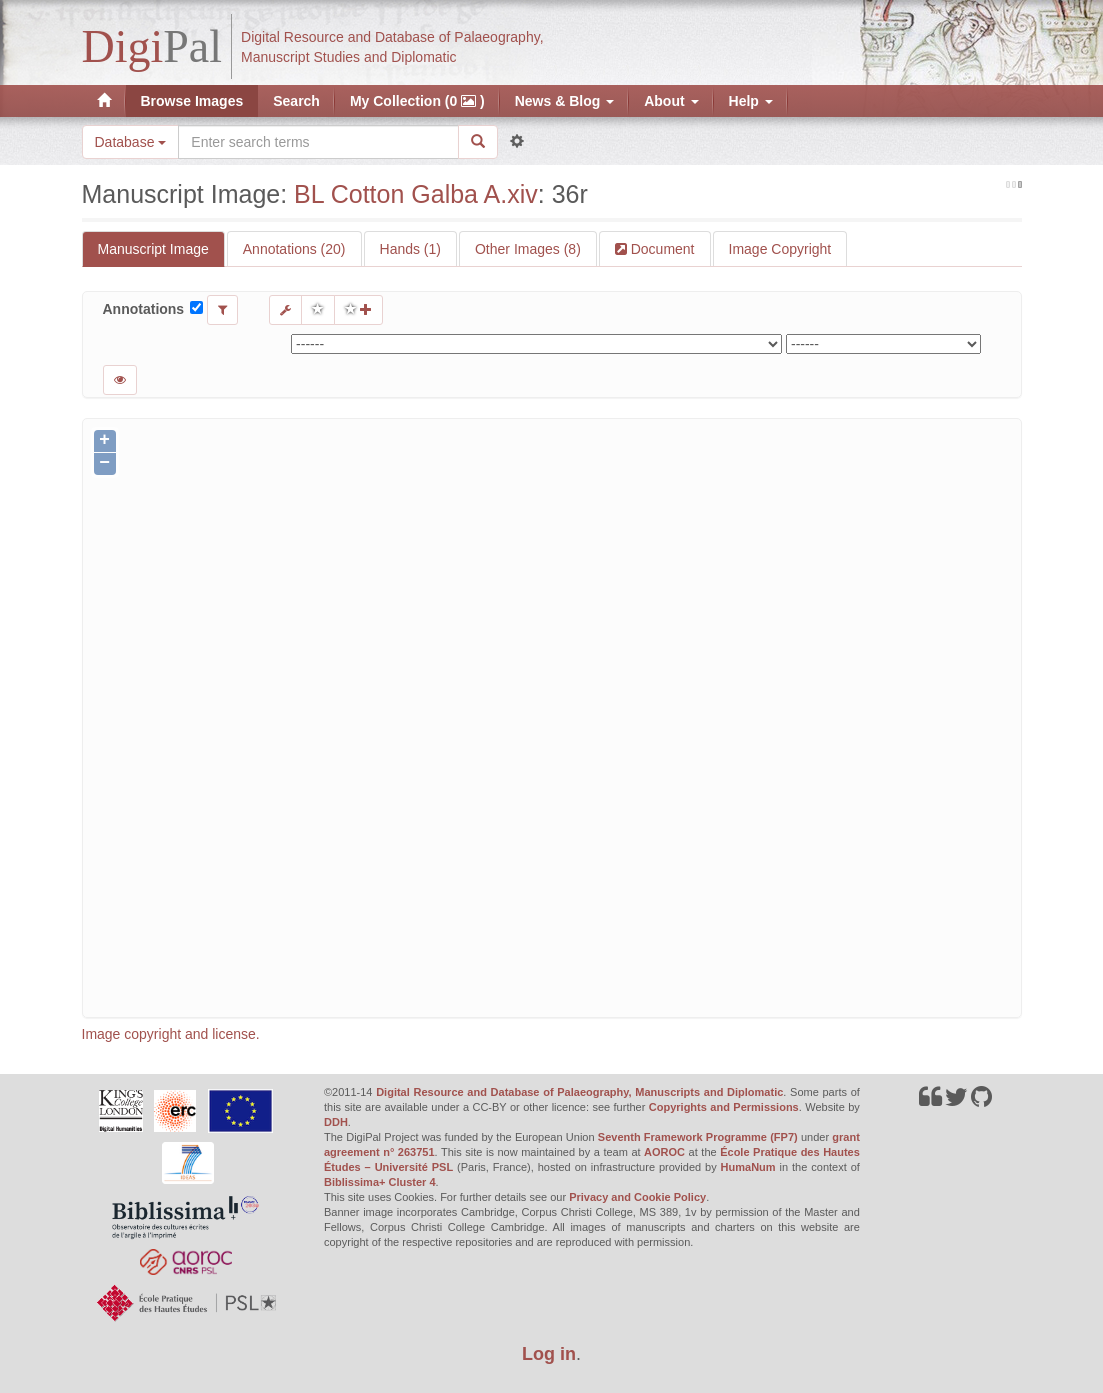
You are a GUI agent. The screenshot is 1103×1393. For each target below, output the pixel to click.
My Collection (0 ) (417, 101)
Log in (549, 1354)
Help (751, 101)
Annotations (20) (294, 249)
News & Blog (564, 101)
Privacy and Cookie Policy (637, 1197)
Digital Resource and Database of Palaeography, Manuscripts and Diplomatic (579, 1092)
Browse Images (192, 101)
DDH (336, 1122)
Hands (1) (410, 249)
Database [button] (131, 142)
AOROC (664, 1152)
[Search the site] (318, 142)
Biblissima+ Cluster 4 (380, 1182)
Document (661, 249)
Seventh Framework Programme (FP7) (698, 1137)
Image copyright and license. (171, 1034)
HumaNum (748, 1167)
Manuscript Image (153, 249)
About (671, 101)
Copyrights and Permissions (724, 1107)
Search (296, 101)
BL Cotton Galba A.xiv (416, 194)
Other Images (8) (528, 249)
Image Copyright (780, 249)
